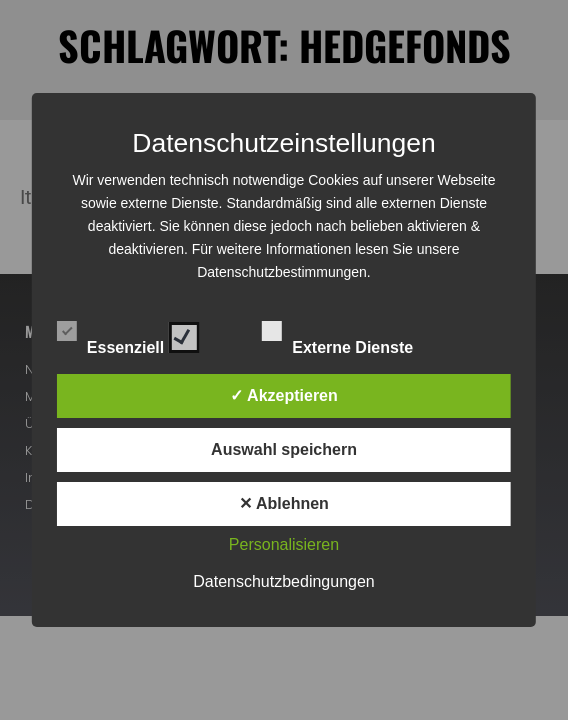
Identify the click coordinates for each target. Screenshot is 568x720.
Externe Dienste (355, 334)
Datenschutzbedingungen (283, 581)
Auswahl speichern (284, 449)
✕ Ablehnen (284, 503)
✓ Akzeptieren (284, 395)
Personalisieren (284, 544)
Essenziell (128, 334)
